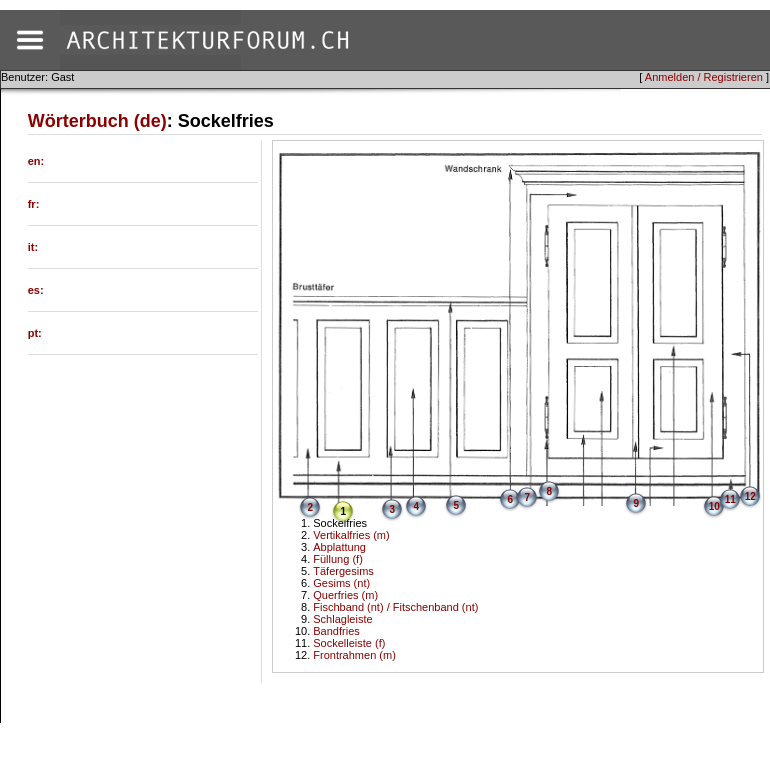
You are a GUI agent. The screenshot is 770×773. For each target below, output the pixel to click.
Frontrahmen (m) (354, 655)
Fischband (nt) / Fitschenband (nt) (395, 607)
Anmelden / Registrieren (704, 77)
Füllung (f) (338, 559)
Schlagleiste (342, 619)
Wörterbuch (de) (97, 121)
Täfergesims (343, 571)
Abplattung (339, 547)
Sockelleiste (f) (349, 643)
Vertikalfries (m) (351, 535)
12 (750, 496)
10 (714, 506)
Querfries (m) (345, 595)
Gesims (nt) (341, 583)
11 (730, 499)
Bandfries (336, 631)
